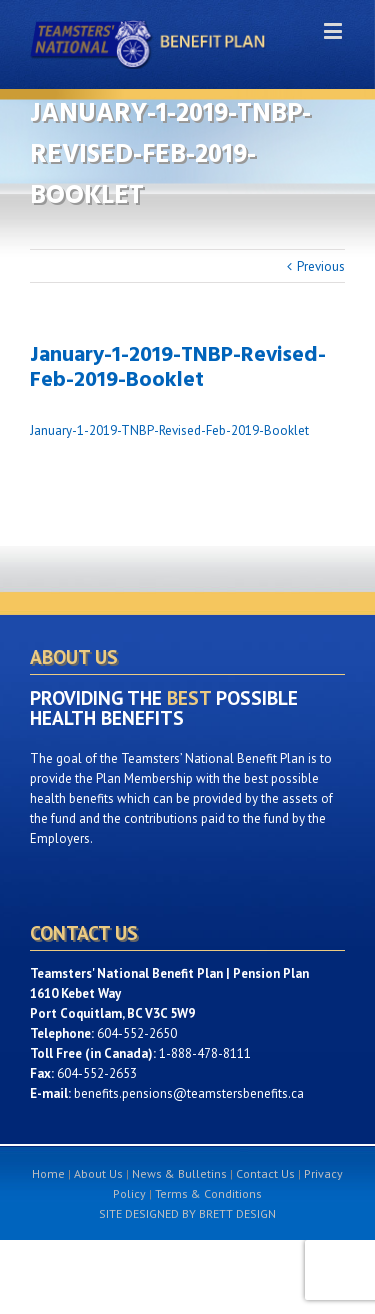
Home (48, 1173)
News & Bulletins (179, 1173)
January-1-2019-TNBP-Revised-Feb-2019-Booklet (169, 430)
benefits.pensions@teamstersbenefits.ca (189, 1093)
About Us (98, 1173)
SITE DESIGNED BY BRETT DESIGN (187, 1213)
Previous (321, 266)
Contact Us (265, 1173)
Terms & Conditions (208, 1193)
